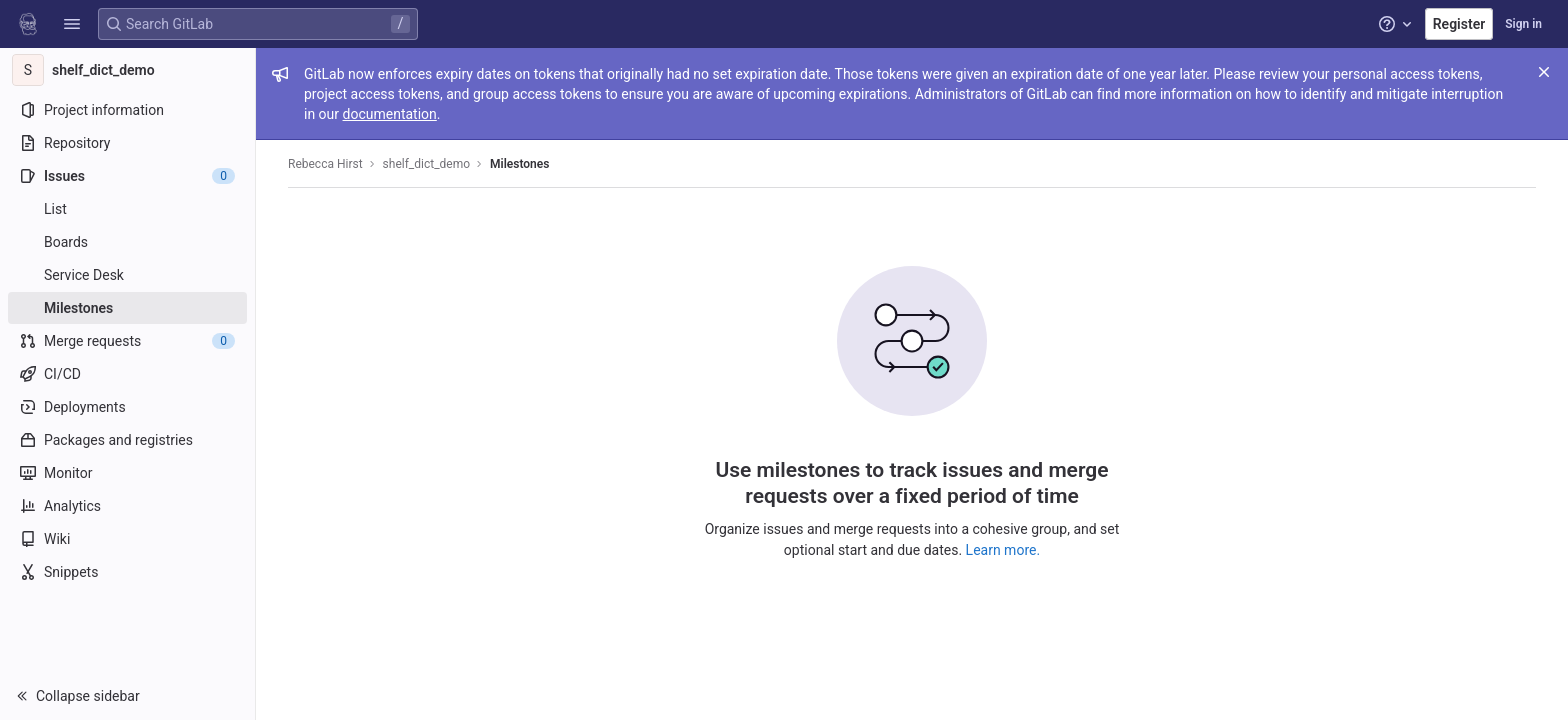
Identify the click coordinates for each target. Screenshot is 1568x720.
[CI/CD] (127, 374)
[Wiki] (127, 539)
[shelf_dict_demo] (128, 70)
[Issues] (127, 176)
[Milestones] (127, 308)
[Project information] (127, 110)
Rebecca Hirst (325, 164)
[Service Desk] (127, 275)
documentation (390, 114)
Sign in (1523, 24)
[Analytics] (127, 506)
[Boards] (127, 242)
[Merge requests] (127, 341)
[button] (72, 24)
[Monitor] (127, 473)
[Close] (1544, 72)
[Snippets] (127, 572)
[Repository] (127, 143)
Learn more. (1003, 550)
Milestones (519, 164)
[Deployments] (127, 407)
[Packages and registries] (127, 440)
